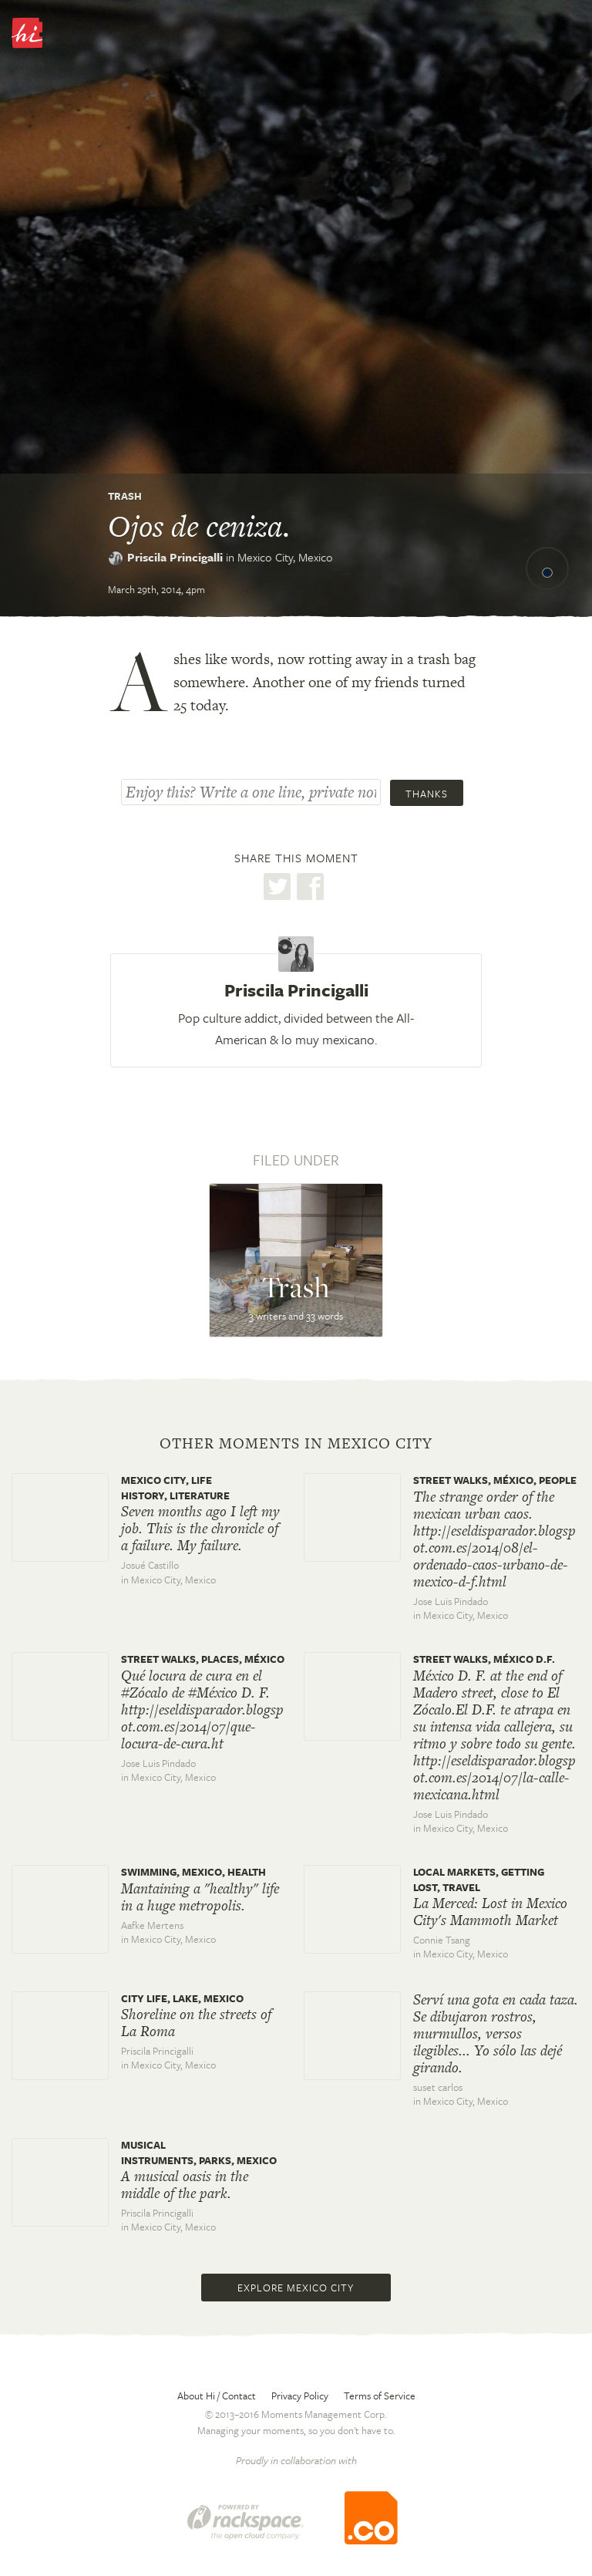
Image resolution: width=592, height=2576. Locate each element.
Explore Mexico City (295, 2287)
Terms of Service (379, 2395)
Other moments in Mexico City (296, 1444)
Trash (125, 496)
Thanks (426, 793)
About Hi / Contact (216, 2395)
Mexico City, (285, 556)
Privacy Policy (299, 2395)
